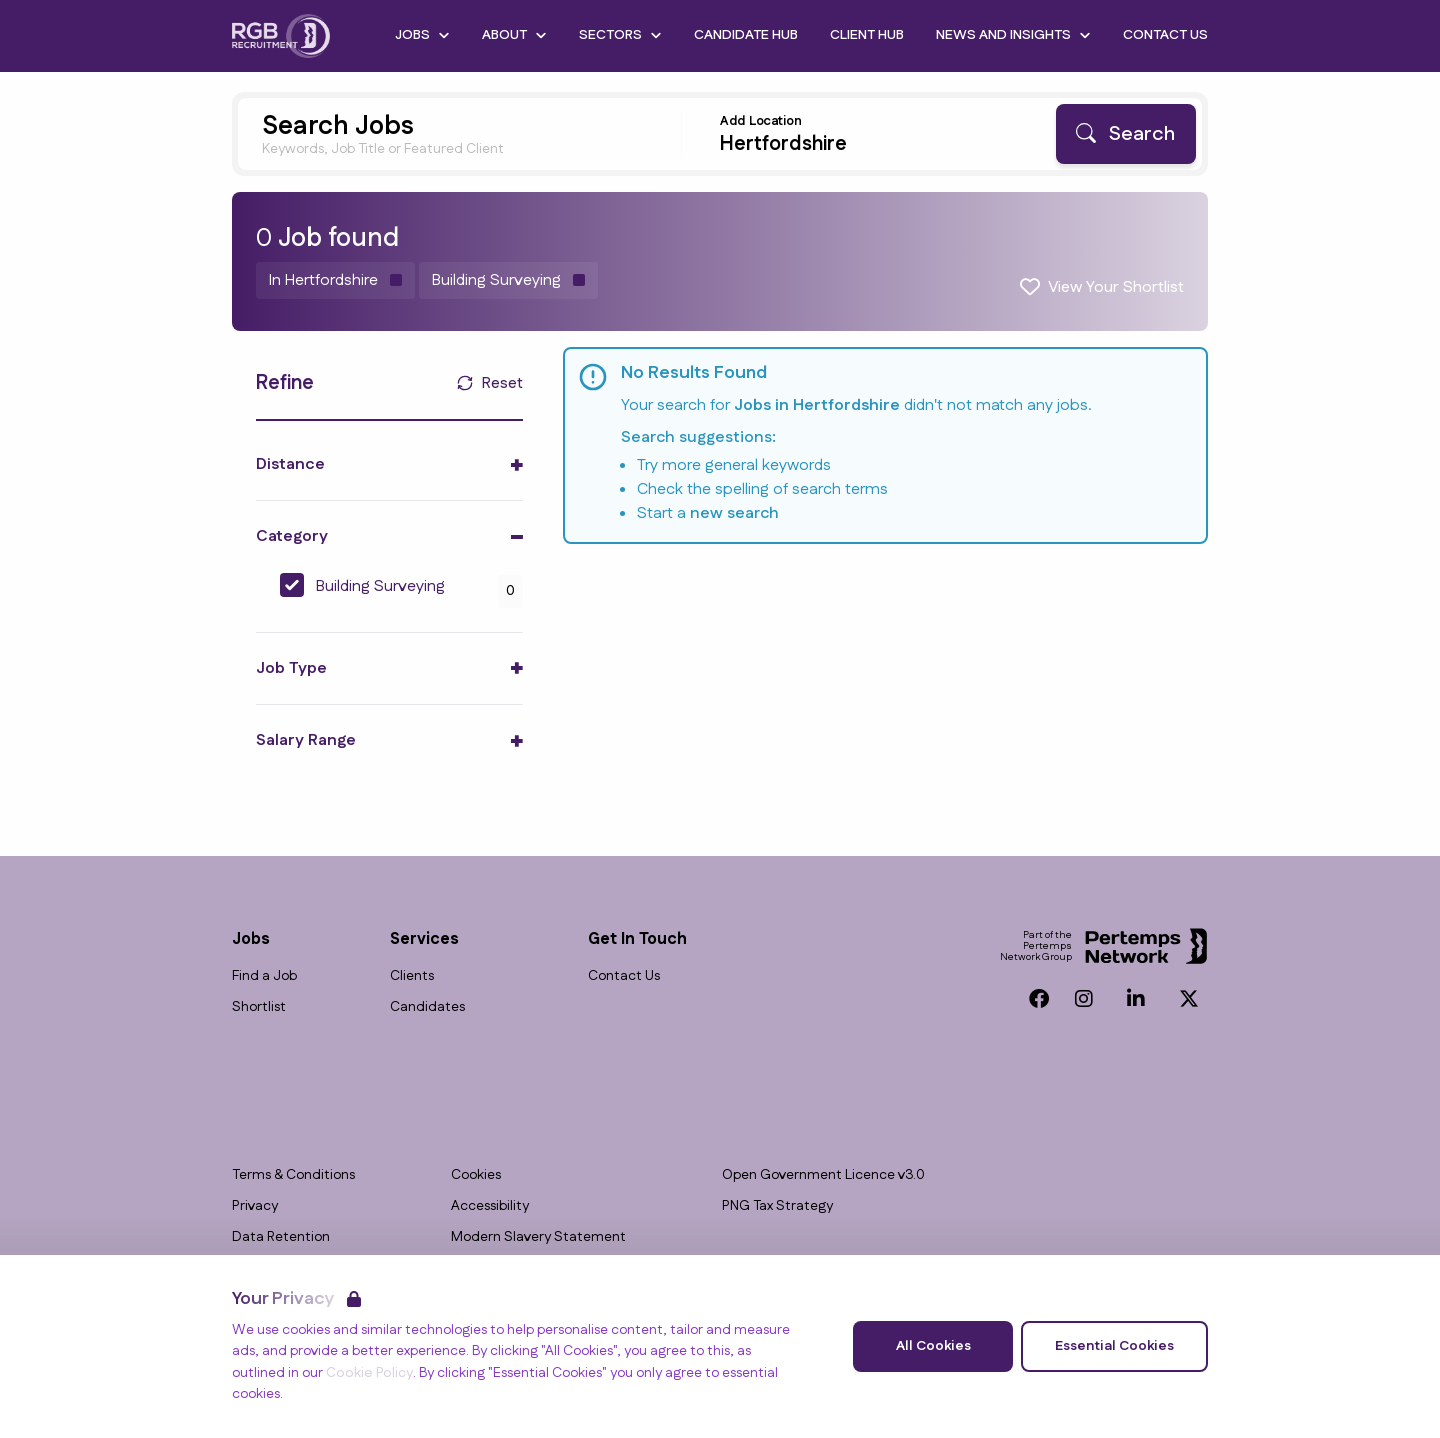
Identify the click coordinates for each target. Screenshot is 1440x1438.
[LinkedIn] (1136, 999)
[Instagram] (1084, 999)
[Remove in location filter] (335, 280)
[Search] (1126, 134)
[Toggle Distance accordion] (389, 464)
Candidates (427, 1007)
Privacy (255, 1206)
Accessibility (490, 1206)
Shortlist (259, 1007)
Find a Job (264, 976)
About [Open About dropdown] (514, 35)
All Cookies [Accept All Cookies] (933, 1346)
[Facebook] (1039, 999)
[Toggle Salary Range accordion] (389, 740)
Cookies (476, 1175)
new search (734, 513)
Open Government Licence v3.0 (823, 1175)
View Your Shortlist (1116, 287)
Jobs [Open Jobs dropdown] (422, 35)
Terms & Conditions (293, 1175)
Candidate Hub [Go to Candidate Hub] (746, 35)
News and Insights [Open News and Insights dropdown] (1013, 35)
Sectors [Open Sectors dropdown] (620, 35)
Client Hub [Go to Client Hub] (867, 35)
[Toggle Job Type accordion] (389, 668)
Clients (412, 976)
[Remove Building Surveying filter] (508, 280)
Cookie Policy (369, 1373)
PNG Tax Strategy (777, 1206)
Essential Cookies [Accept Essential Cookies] (1114, 1346)
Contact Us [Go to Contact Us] (1165, 35)
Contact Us (624, 976)
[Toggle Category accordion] (389, 536)
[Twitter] (1189, 999)
